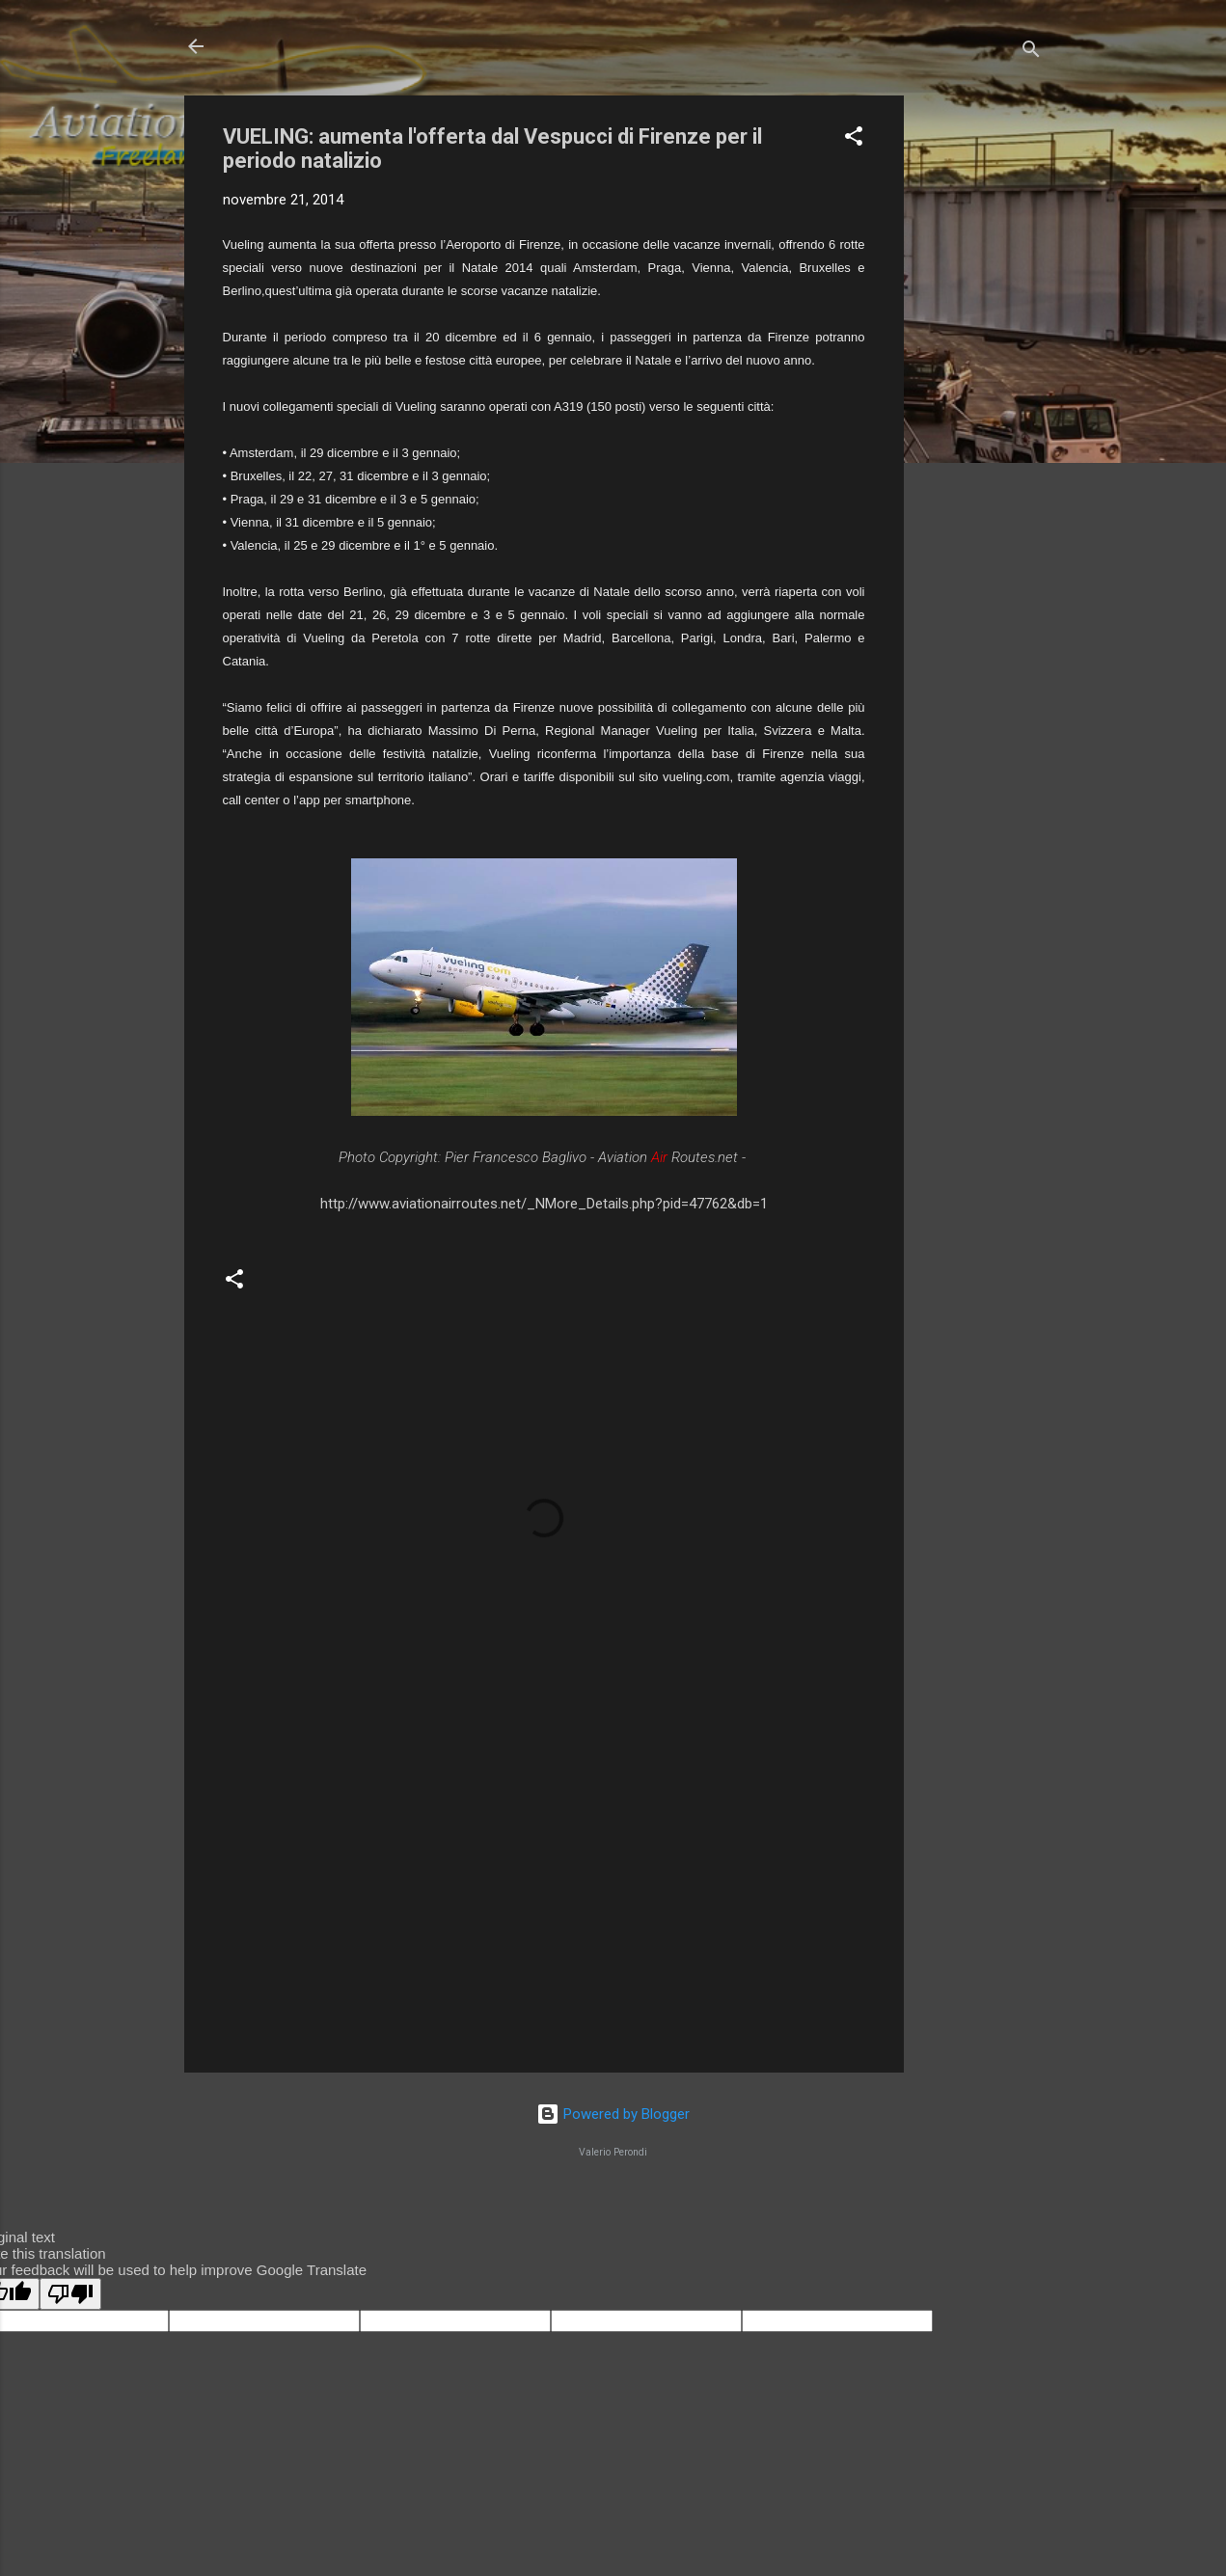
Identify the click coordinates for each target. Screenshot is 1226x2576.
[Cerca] (1031, 52)
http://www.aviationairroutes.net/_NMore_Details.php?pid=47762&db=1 (544, 1203)
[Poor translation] (70, 2294)
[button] (853, 139)
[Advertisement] (981, 384)
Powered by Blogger (613, 2114)
